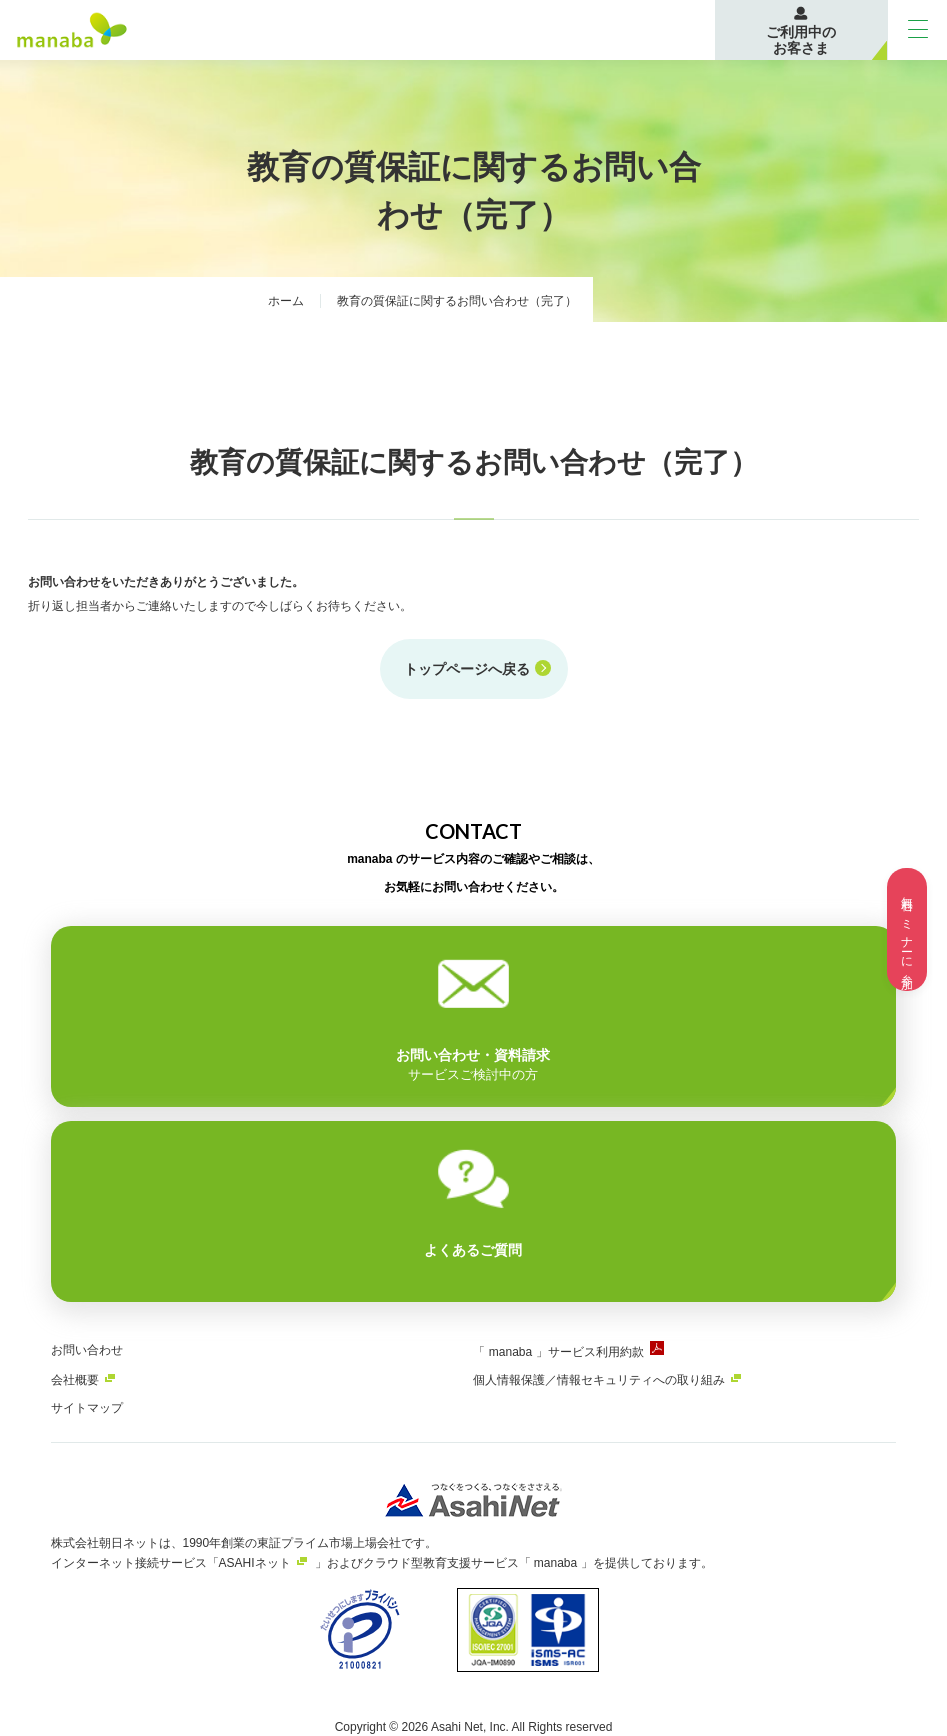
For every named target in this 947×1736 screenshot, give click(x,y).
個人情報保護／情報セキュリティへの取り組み (599, 1379)
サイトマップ (87, 1407)
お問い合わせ (87, 1349)
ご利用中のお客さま (801, 40)
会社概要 (75, 1379)
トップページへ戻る (467, 668)
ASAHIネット (255, 1562)
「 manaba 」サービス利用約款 (558, 1351)
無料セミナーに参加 (907, 929)
